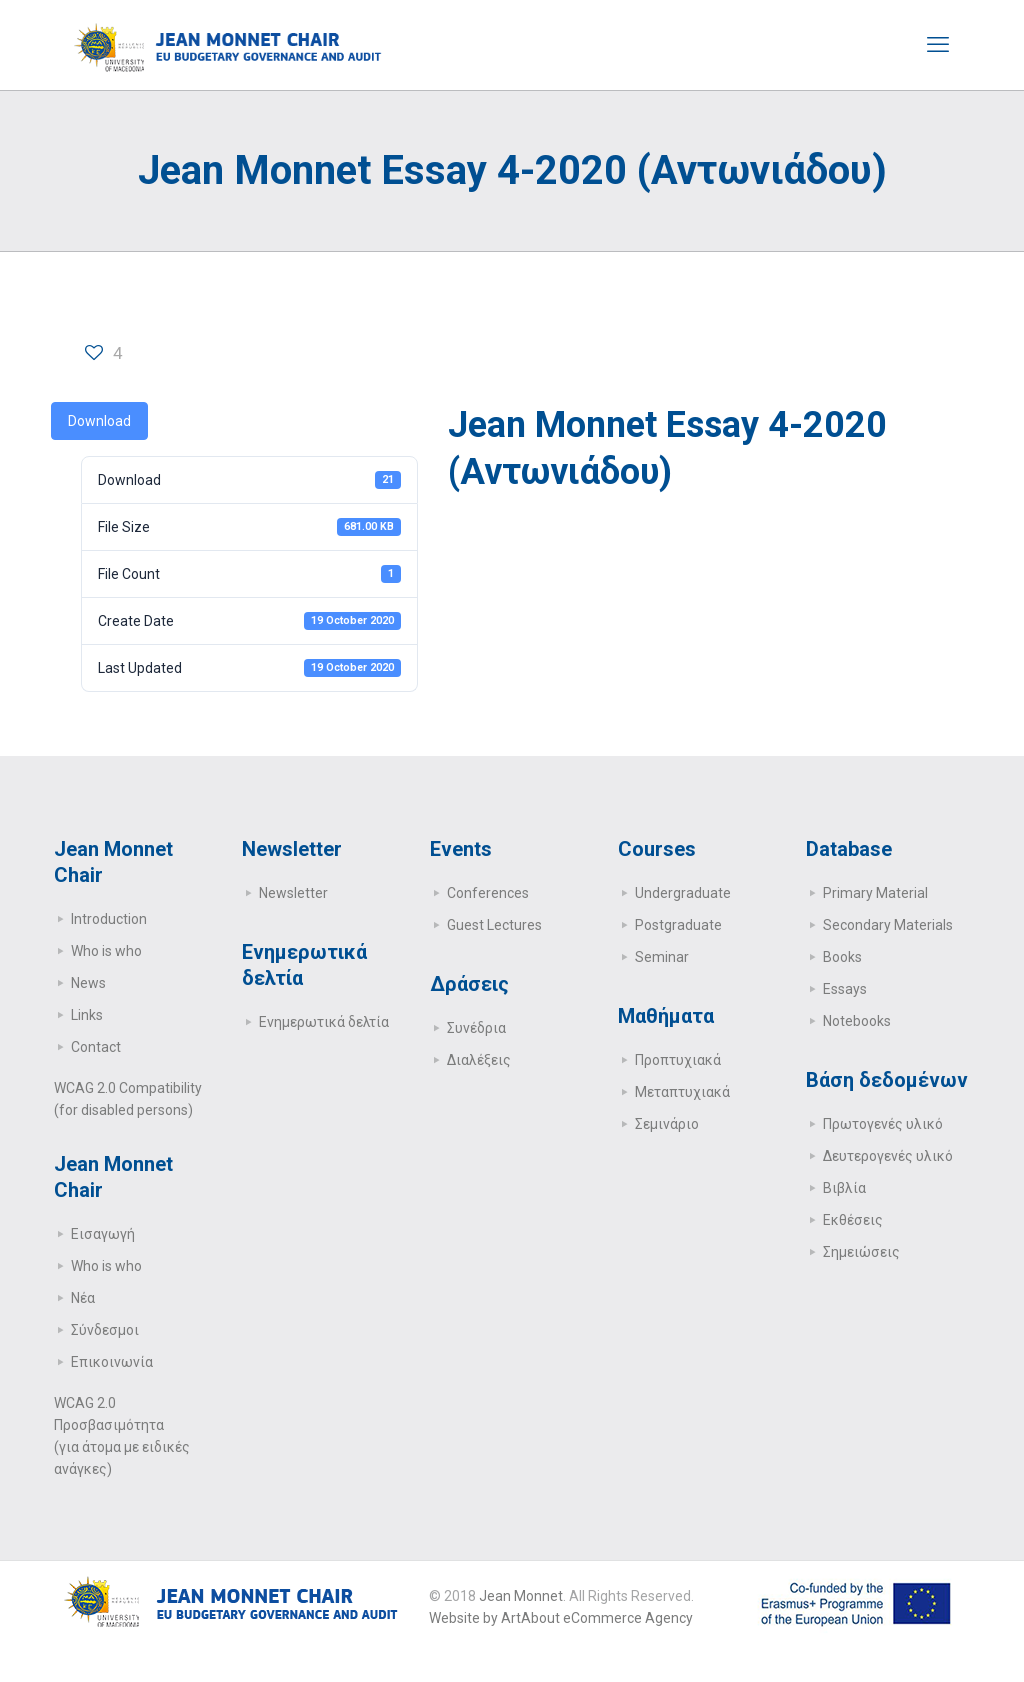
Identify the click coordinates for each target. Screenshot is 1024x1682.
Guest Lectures (494, 925)
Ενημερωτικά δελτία (324, 1022)
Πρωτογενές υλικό (883, 1124)
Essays (845, 989)
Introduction (109, 919)
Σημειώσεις (861, 1252)
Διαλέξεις (479, 1060)
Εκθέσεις (853, 1220)
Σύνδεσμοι (105, 1330)
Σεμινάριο (667, 1124)
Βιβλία (844, 1188)
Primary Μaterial (875, 893)
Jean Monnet (521, 1596)
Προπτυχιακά (678, 1060)
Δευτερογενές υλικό (888, 1156)
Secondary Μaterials (888, 925)
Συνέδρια (476, 1028)
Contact (96, 1047)
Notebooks (857, 1021)
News (88, 983)
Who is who (106, 951)
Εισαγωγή (103, 1234)
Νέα (83, 1298)
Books (842, 957)
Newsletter (293, 893)
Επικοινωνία (112, 1362)
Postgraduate (678, 925)
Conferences (488, 893)
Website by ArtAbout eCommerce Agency (561, 1618)
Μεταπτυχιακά (682, 1092)
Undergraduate (683, 893)
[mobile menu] (938, 45)
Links (87, 1015)
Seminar (662, 957)
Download (99, 421)
